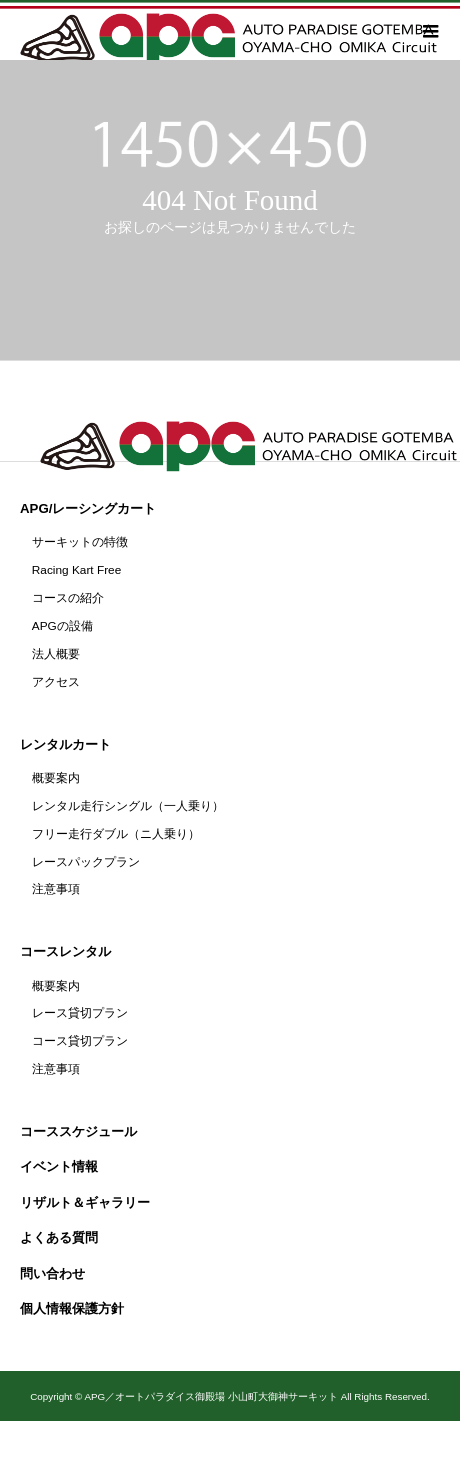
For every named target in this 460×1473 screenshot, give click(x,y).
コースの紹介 (68, 598)
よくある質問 (59, 1237)
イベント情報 (59, 1166)
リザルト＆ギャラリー (85, 1202)
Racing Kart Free (76, 570)
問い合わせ (52, 1273)
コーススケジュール (78, 1131)
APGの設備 (62, 626)
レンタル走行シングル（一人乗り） (128, 806)
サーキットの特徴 (80, 542)
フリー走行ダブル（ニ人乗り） (116, 834)
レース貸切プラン (80, 1013)
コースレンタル (65, 951)
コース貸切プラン (80, 1041)
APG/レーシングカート (88, 508)
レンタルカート (65, 744)
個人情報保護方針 (72, 1308)
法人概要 (56, 654)
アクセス (56, 682)
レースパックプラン (86, 862)
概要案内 (56, 778)
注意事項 (56, 889)
